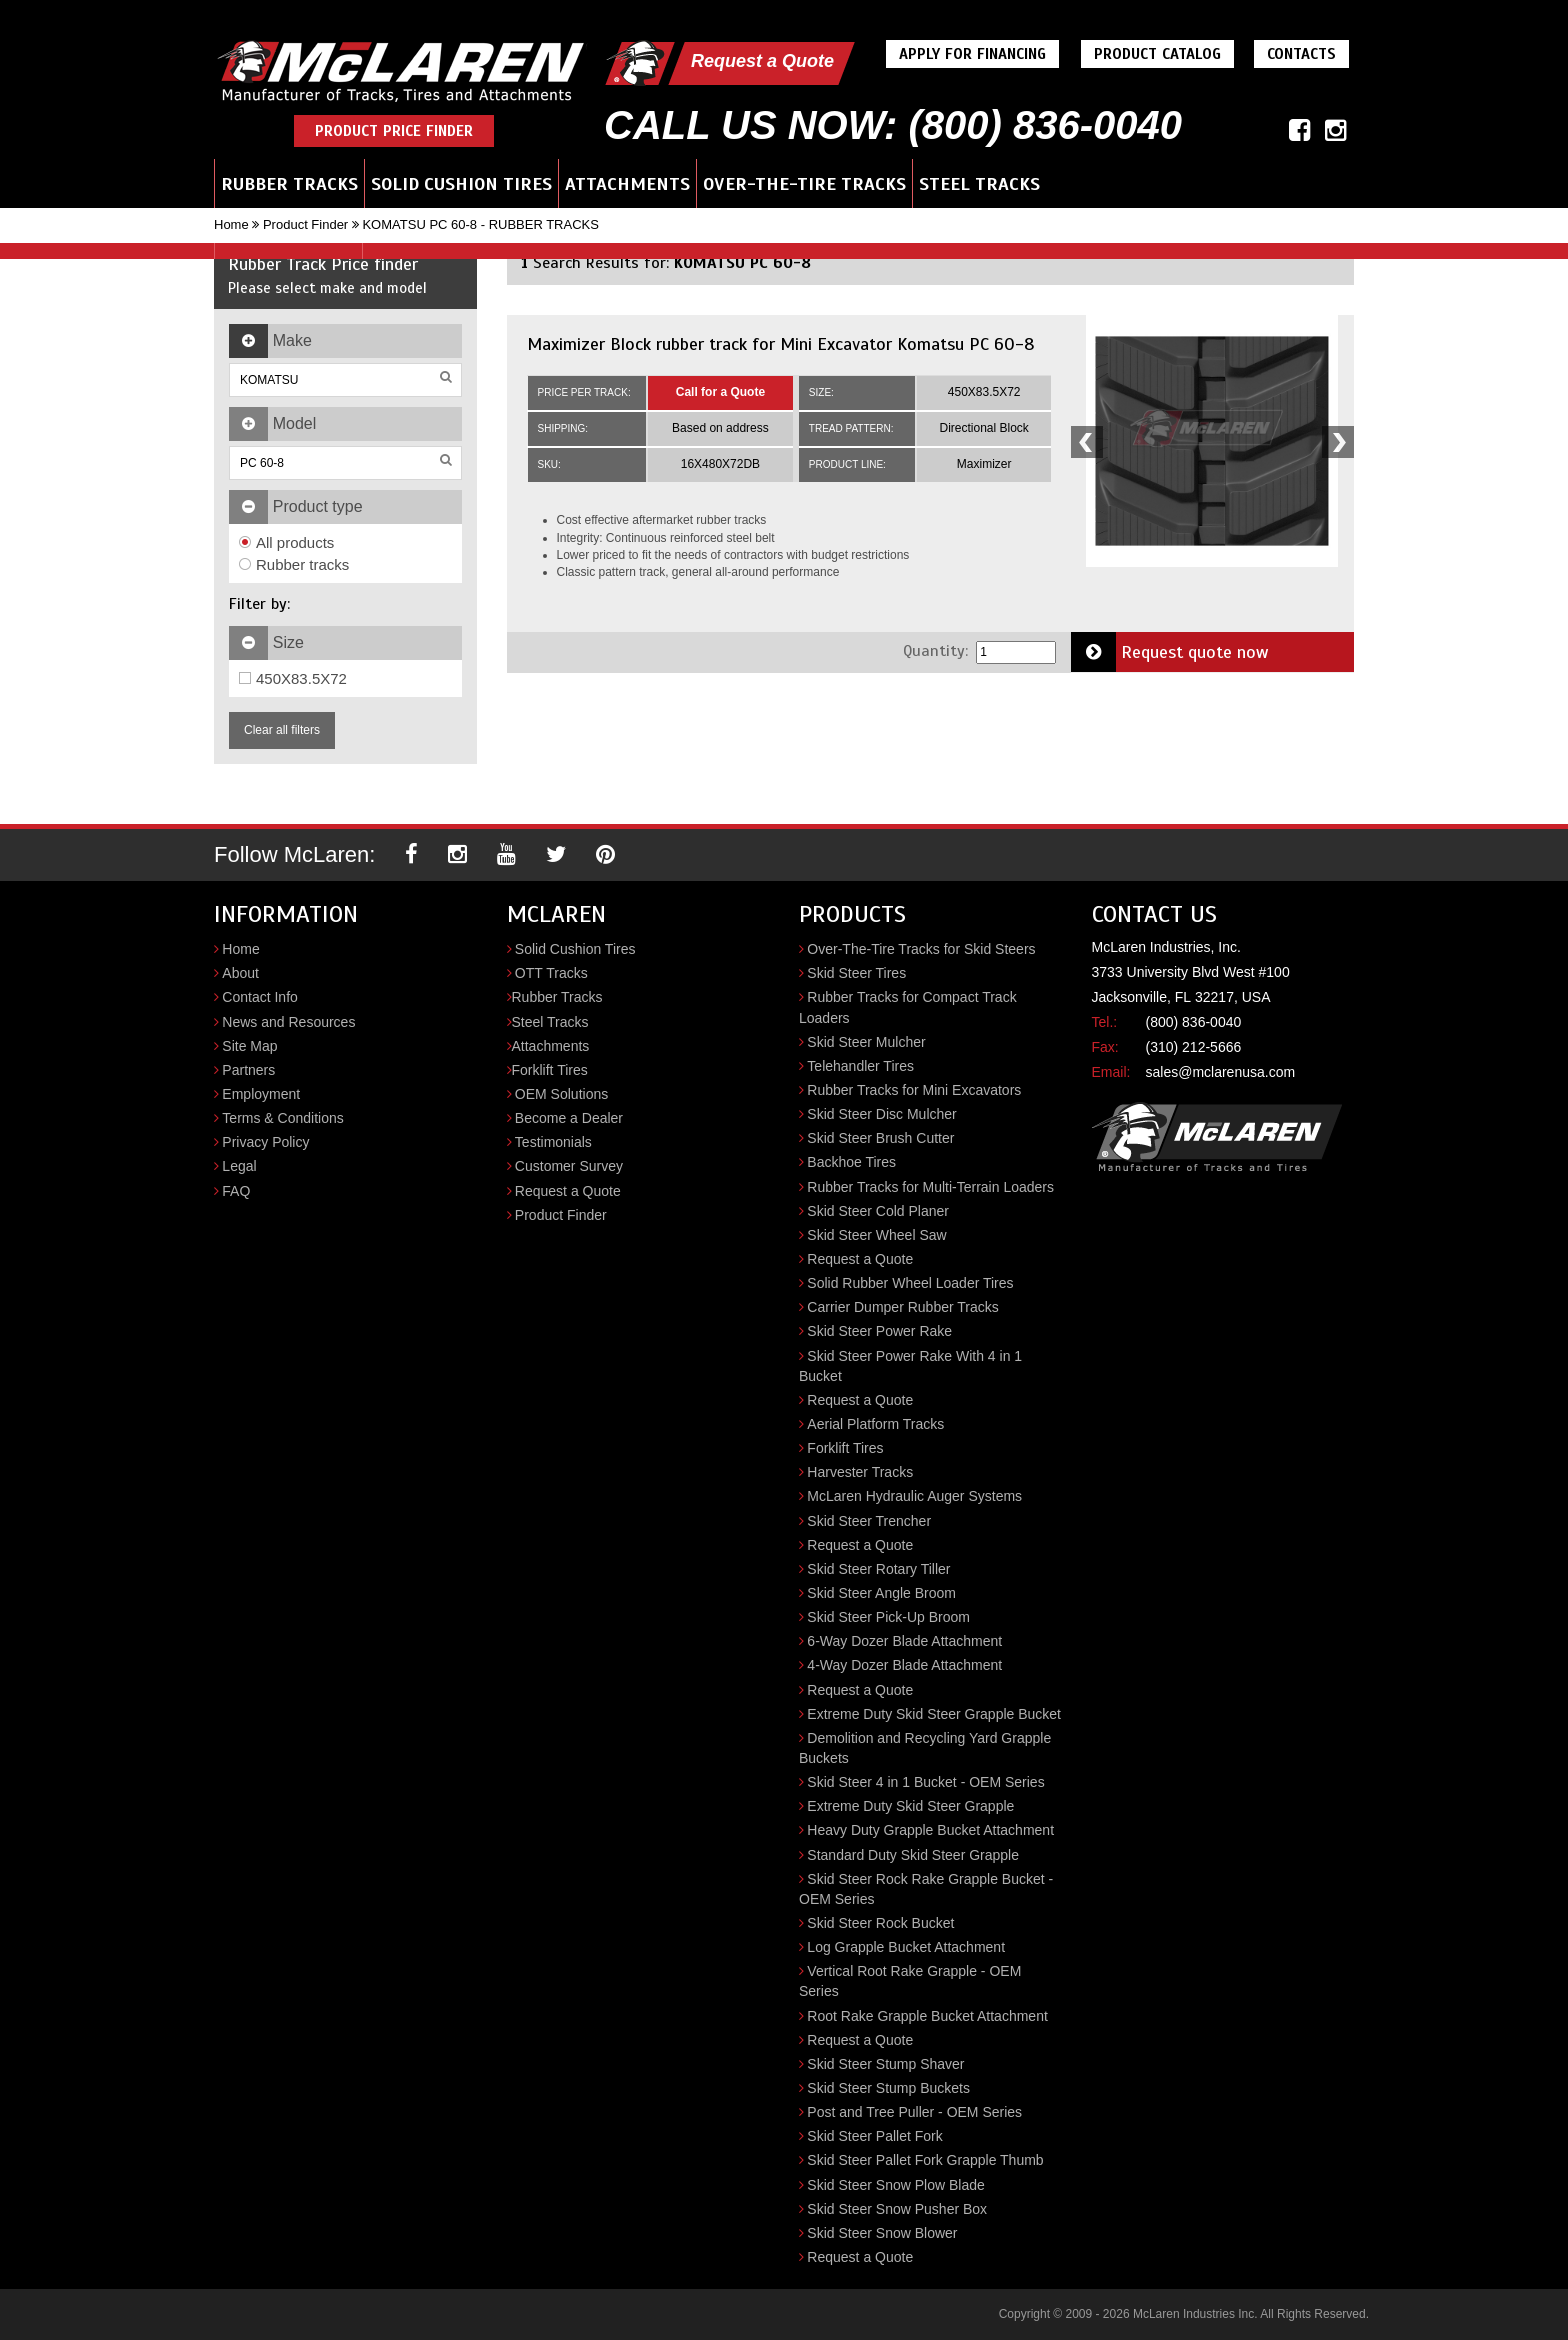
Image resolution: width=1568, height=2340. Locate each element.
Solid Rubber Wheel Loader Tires (910, 1283)
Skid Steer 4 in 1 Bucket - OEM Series (925, 1782)
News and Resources (288, 1022)
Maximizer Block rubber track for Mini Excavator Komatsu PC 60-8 (781, 344)
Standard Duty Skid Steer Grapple (913, 1855)
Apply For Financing (972, 54)
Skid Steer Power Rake (879, 1331)
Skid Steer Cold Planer (878, 1211)
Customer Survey (569, 1166)
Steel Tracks (979, 184)
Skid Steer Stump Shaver (885, 2064)
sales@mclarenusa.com (1221, 1072)
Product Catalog (1157, 54)
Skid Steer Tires (856, 973)
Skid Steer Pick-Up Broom (888, 1617)
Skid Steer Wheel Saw (876, 1235)
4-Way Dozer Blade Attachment (904, 1665)
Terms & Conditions (282, 1118)
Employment (261, 1094)
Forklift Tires (550, 1070)
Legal (239, 1166)
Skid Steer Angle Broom (881, 1593)
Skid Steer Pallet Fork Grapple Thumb (925, 2160)
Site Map (249, 1046)
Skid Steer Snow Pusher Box (897, 2209)
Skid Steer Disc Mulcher (881, 1114)
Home (231, 224)
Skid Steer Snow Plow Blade (895, 2185)
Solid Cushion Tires (461, 184)
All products (286, 542)
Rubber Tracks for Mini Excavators (914, 1090)
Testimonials (553, 1142)
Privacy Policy (265, 1142)
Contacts (1301, 54)
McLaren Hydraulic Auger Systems (914, 1496)
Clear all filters (282, 730)
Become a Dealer (569, 1118)
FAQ (236, 1191)
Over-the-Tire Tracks (804, 184)
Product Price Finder (394, 131)
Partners (248, 1070)
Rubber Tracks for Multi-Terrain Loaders (930, 1187)
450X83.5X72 (293, 678)
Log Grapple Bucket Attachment (906, 1947)
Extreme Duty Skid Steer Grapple (910, 1806)
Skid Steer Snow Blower (882, 2233)
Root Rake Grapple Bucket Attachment (927, 2016)
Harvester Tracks (860, 1472)
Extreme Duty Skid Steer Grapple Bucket (934, 1714)
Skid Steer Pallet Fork (874, 2136)
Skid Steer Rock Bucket (880, 1923)
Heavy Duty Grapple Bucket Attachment (930, 1830)
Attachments (627, 184)
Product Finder (305, 224)
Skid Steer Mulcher (866, 1042)
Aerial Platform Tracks (875, 1424)
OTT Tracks (551, 973)
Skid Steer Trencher (869, 1521)
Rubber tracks (294, 564)
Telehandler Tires (860, 1066)
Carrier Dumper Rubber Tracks (902, 1307)
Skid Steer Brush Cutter (880, 1138)
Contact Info (260, 997)
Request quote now (1170, 652)
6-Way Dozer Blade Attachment (904, 1641)
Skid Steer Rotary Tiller (878, 1569)
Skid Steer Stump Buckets (888, 2088)
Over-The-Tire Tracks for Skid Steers (921, 949)
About (240, 973)
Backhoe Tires (851, 1162)
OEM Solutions (561, 1094)
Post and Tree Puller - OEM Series (914, 2112)
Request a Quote (762, 61)
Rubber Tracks (289, 184)
